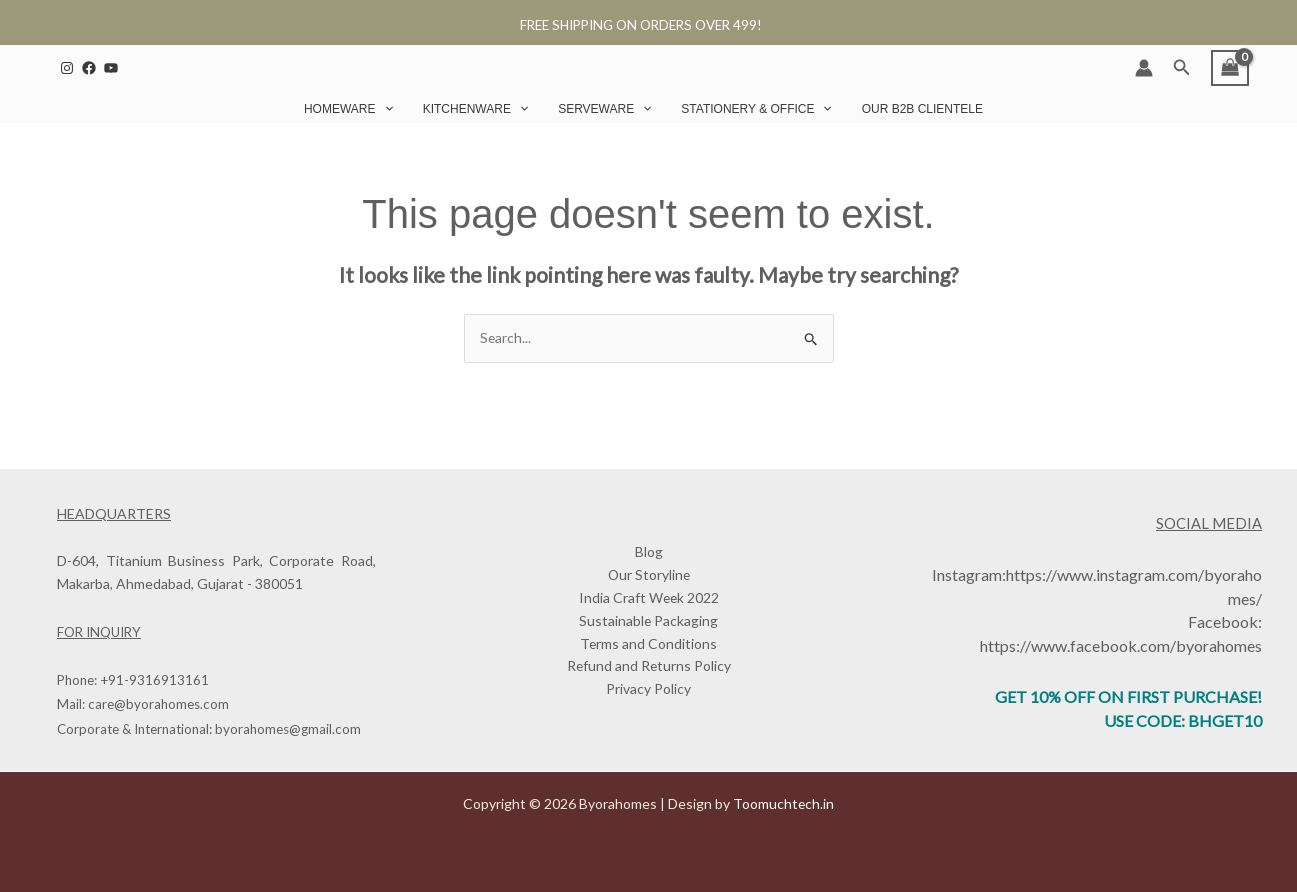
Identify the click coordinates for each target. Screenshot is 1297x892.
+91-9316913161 (154, 681)
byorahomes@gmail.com (288, 729)
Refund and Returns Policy (649, 667)
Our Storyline (649, 575)
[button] (1182, 67)
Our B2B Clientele (922, 109)
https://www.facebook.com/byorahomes (1121, 644)
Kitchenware (475, 109)
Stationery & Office (756, 109)
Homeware (348, 109)
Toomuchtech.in (784, 803)
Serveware (604, 109)
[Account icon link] (1144, 68)
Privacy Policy (648, 690)
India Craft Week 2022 (649, 598)
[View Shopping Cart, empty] (1229, 68)
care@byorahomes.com (158, 705)
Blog (649, 551)
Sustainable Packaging (649, 621)
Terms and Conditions (649, 644)
